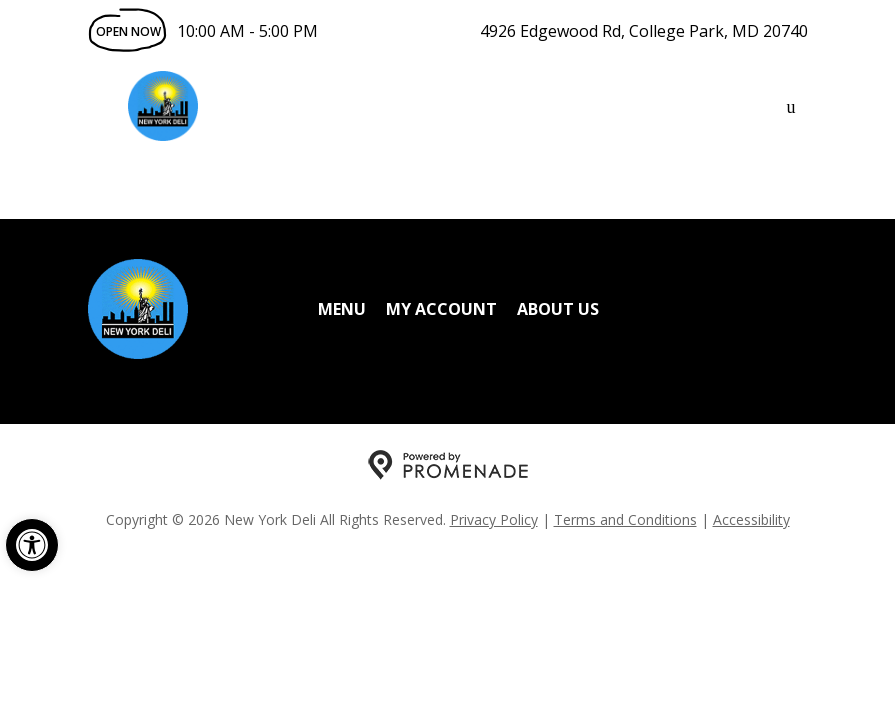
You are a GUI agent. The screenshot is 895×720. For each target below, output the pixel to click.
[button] (32, 545)
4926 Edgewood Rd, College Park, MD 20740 (644, 31)
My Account (441, 309)
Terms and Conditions (625, 519)
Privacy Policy (494, 519)
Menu (342, 309)
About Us (558, 309)
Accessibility (751, 519)
